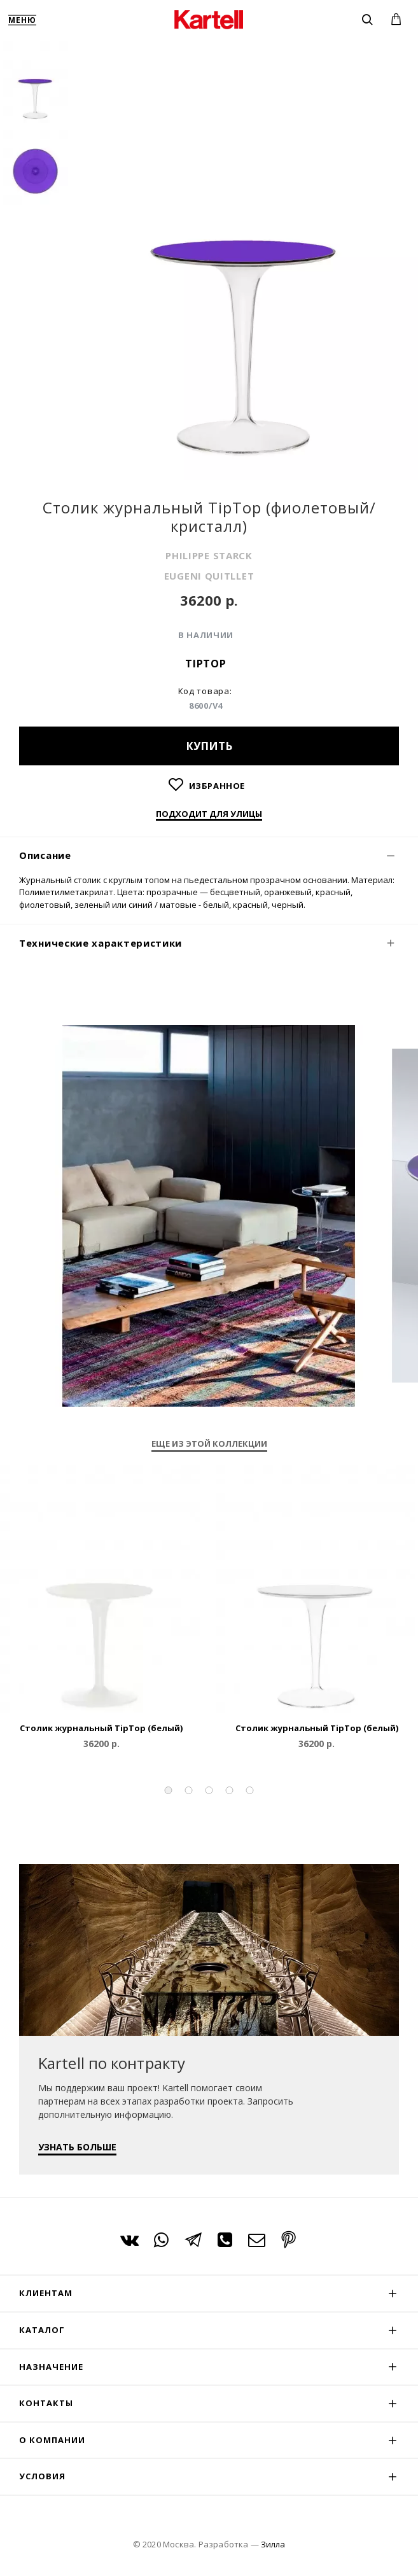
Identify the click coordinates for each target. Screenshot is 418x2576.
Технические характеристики (100, 942)
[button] (168, 1790)
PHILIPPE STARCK (209, 555)
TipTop (205, 664)
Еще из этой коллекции (209, 1443)
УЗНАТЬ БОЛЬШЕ (77, 2147)
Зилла (273, 2544)
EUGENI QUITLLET (209, 575)
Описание (45, 855)
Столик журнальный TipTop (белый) (101, 1728)
